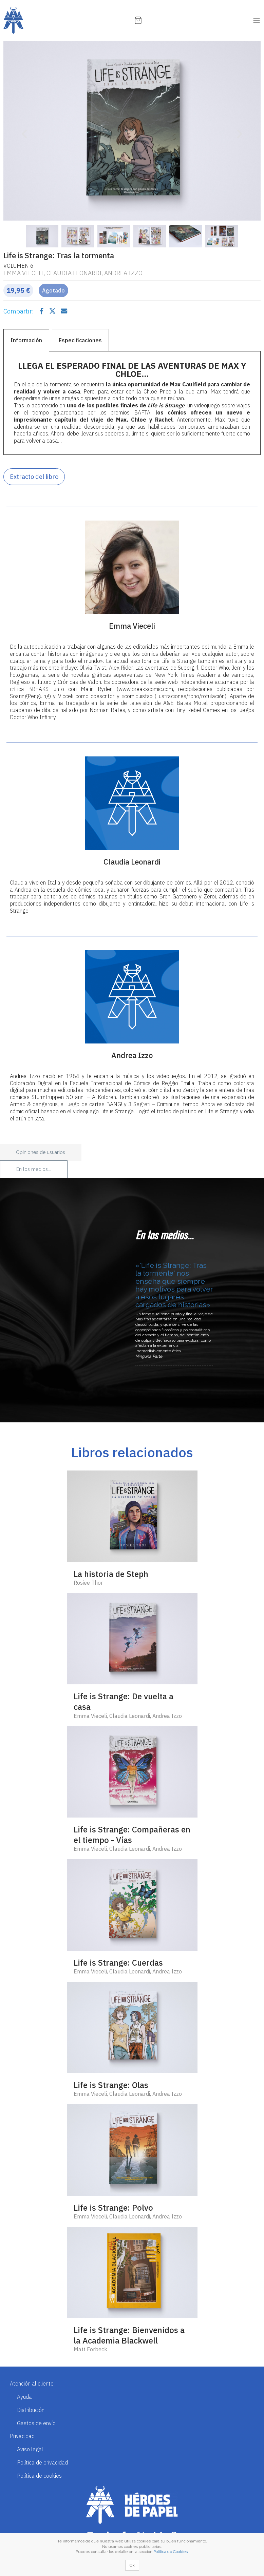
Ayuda (24, 2396)
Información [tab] (26, 340)
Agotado (53, 290)
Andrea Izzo (123, 273)
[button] (22, 131)
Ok (132, 2565)
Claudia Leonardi (74, 273)
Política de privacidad (42, 2462)
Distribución (30, 2410)
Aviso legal (30, 2449)
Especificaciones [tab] (80, 340)
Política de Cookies (170, 2551)
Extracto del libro (34, 477)
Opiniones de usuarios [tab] (40, 1152)
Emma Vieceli (23, 273)
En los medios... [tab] (33, 1169)
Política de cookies (39, 2475)
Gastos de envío (36, 2423)
